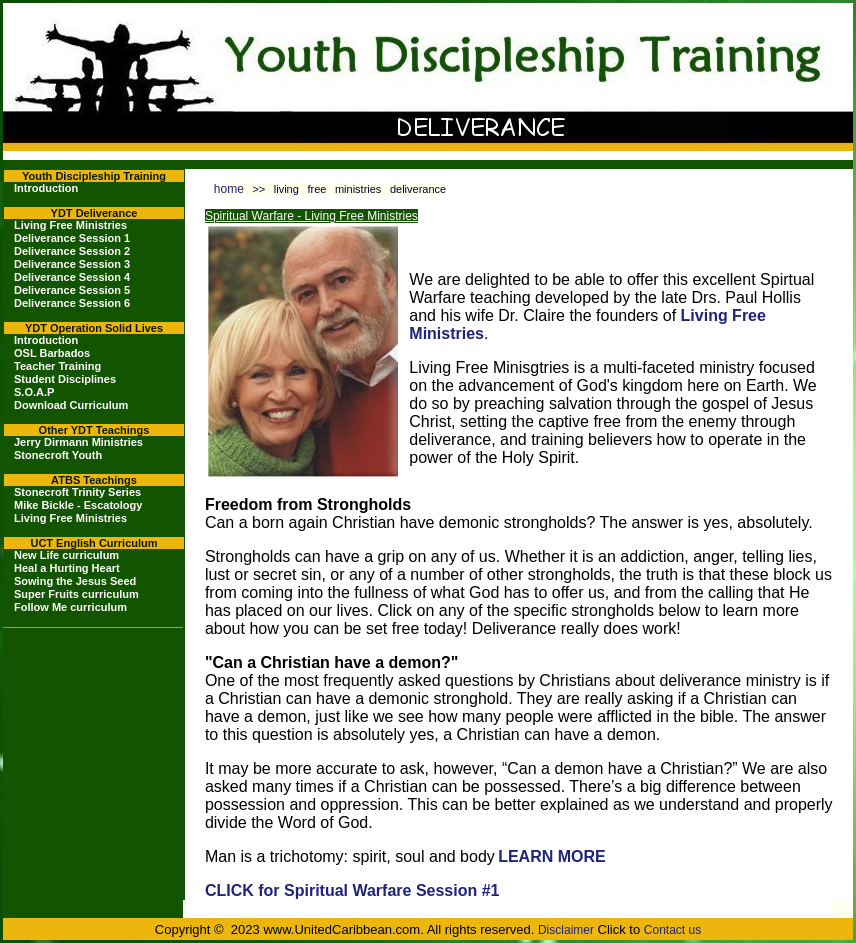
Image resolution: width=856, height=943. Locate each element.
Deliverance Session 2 (72, 251)
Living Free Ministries (70, 225)
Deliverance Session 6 (72, 303)
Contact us (672, 930)
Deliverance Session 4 (72, 277)
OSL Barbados (52, 353)
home (229, 189)
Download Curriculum (71, 405)
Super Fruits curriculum (76, 594)
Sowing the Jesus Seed (75, 581)
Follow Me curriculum (70, 607)
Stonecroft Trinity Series (77, 492)
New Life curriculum (66, 555)
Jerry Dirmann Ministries (78, 442)
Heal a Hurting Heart (67, 568)
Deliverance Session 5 (72, 290)
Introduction (46, 188)
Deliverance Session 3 (72, 264)
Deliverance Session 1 (72, 238)
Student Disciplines (65, 379)
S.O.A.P (34, 392)
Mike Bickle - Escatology (78, 505)
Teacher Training (57, 366)
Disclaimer (566, 930)
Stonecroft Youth (58, 455)
